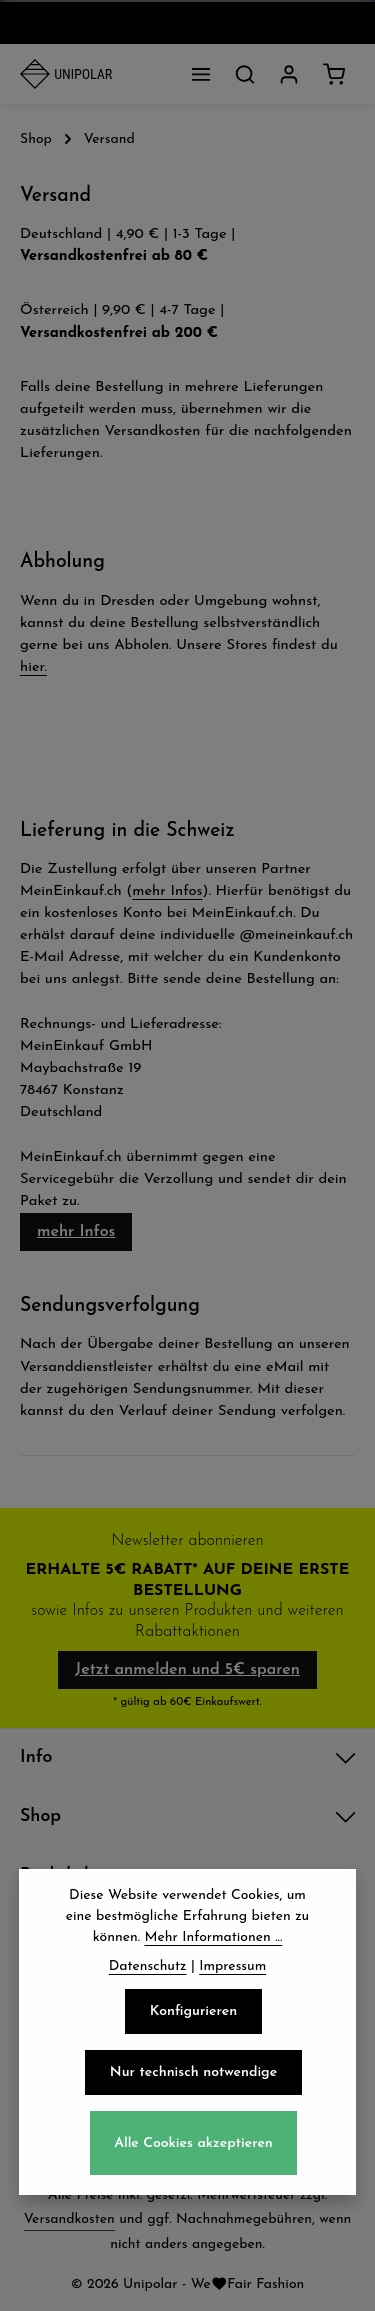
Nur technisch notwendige (193, 2077)
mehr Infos (167, 891)
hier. (33, 667)
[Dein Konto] (289, 74)
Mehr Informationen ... (213, 1942)
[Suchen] (245, 74)
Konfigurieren (193, 2016)
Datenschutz (148, 1971)
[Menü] (201, 74)
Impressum (232, 1971)
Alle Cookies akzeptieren (193, 2147)
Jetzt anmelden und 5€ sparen (187, 1670)
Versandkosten (69, 2219)
